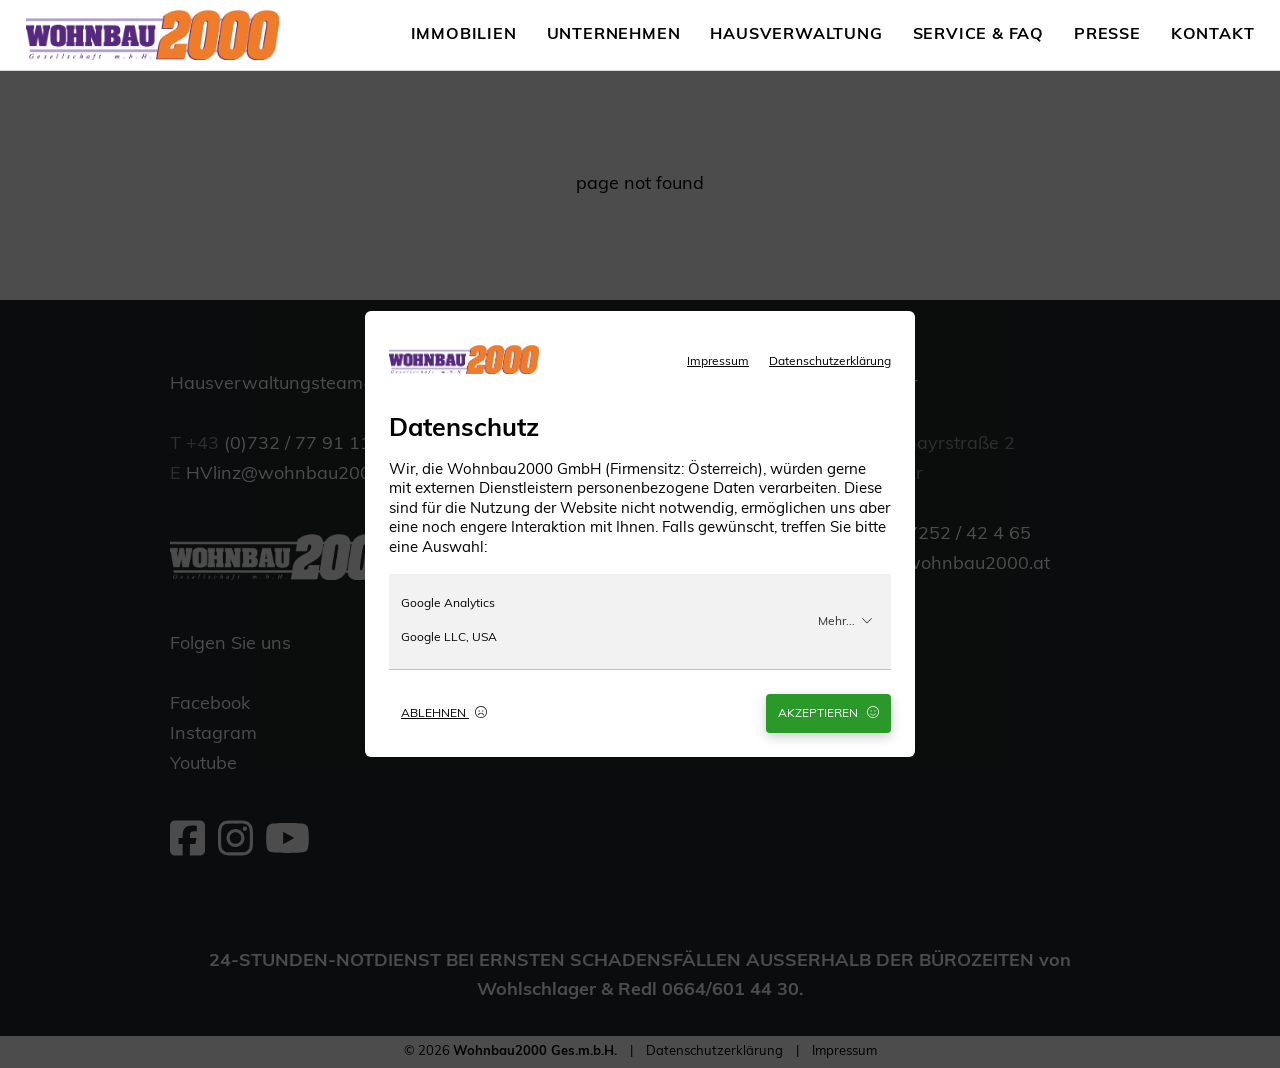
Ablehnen (444, 713)
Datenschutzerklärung (830, 362)
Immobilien (464, 35)
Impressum (718, 362)
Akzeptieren (828, 713)
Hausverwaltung (796, 35)
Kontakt (1213, 35)
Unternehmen (614, 35)
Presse (1107, 35)
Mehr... (845, 621)
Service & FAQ (978, 35)
